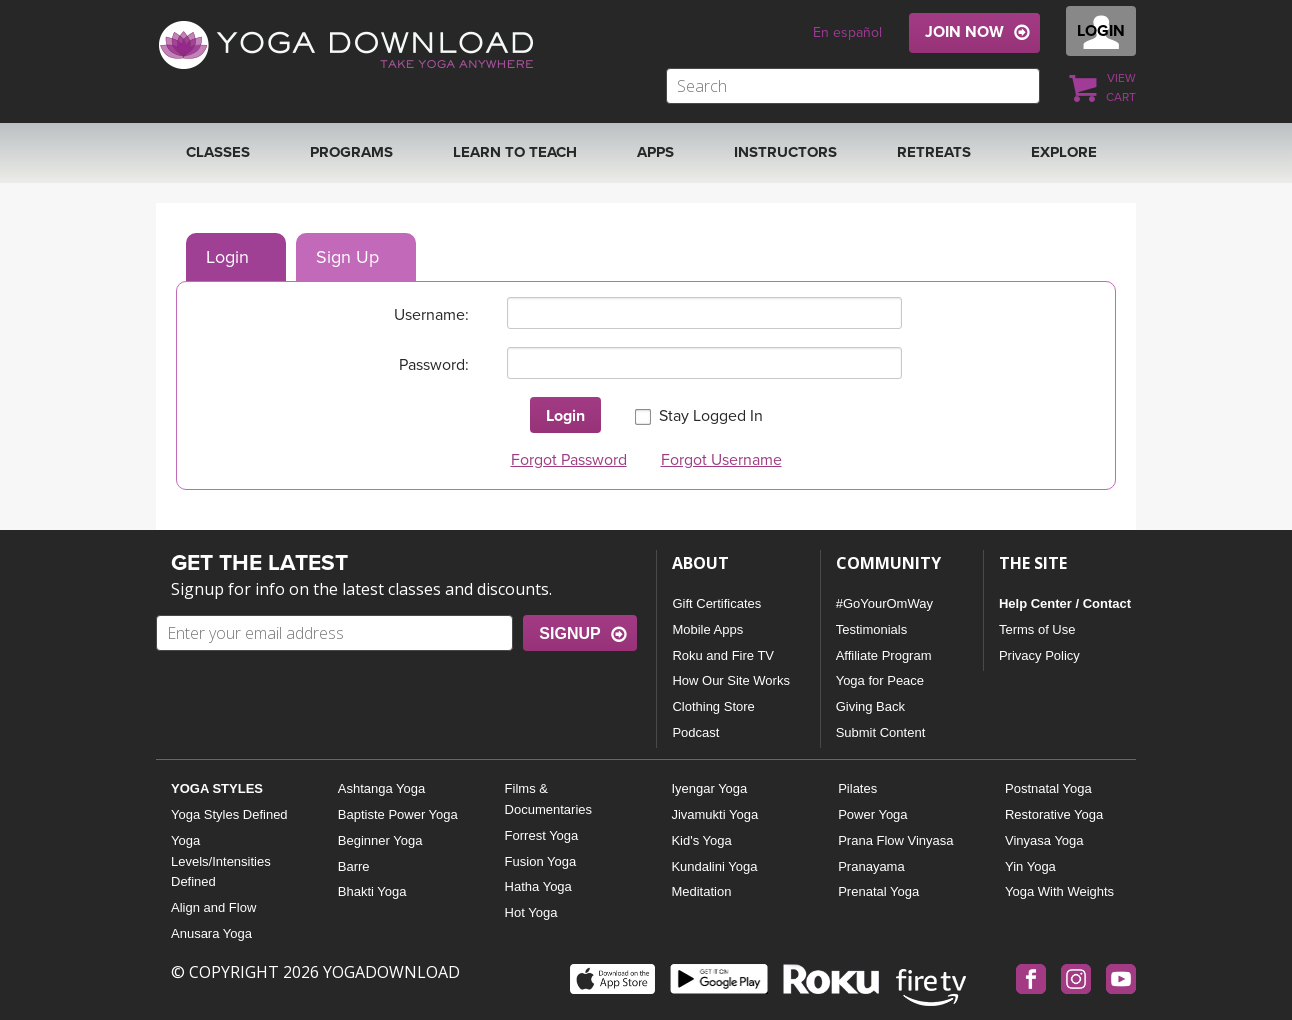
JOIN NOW (964, 32)
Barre (354, 866)
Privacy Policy (1039, 655)
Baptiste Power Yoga (398, 814)
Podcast (695, 732)
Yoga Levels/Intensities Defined (221, 861)
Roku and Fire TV (723, 655)
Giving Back (870, 706)
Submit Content (881, 732)
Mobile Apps (707, 629)
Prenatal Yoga (878, 891)
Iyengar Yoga (709, 788)
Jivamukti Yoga (714, 814)
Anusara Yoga (211, 933)
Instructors (785, 152)
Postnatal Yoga (1048, 788)
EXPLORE (1064, 152)
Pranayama (871, 866)
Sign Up (347, 257)
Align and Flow (213, 907)
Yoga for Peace (880, 680)
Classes (218, 152)
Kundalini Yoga (714, 866)
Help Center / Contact (1065, 603)
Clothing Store (713, 706)
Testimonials (872, 629)
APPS (655, 152)
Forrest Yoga (542, 835)
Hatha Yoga (538, 886)
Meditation (701, 891)
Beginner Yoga (380, 840)
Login (227, 257)
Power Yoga (872, 814)
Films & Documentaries (548, 799)
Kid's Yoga (701, 840)
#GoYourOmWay (884, 603)
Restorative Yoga (1054, 814)
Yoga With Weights (1059, 891)
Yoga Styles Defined (229, 814)
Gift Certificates (716, 603)
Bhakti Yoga (372, 891)
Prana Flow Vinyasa (895, 840)
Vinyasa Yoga (1044, 840)
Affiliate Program (884, 655)
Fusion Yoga (541, 861)
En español (847, 32)
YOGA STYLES (217, 788)
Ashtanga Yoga (381, 788)
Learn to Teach (515, 152)
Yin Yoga (1030, 866)
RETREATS (934, 152)
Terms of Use (1037, 629)
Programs (351, 152)
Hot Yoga (531, 912)
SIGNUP (569, 633)
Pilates (857, 788)
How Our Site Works (731, 680)
